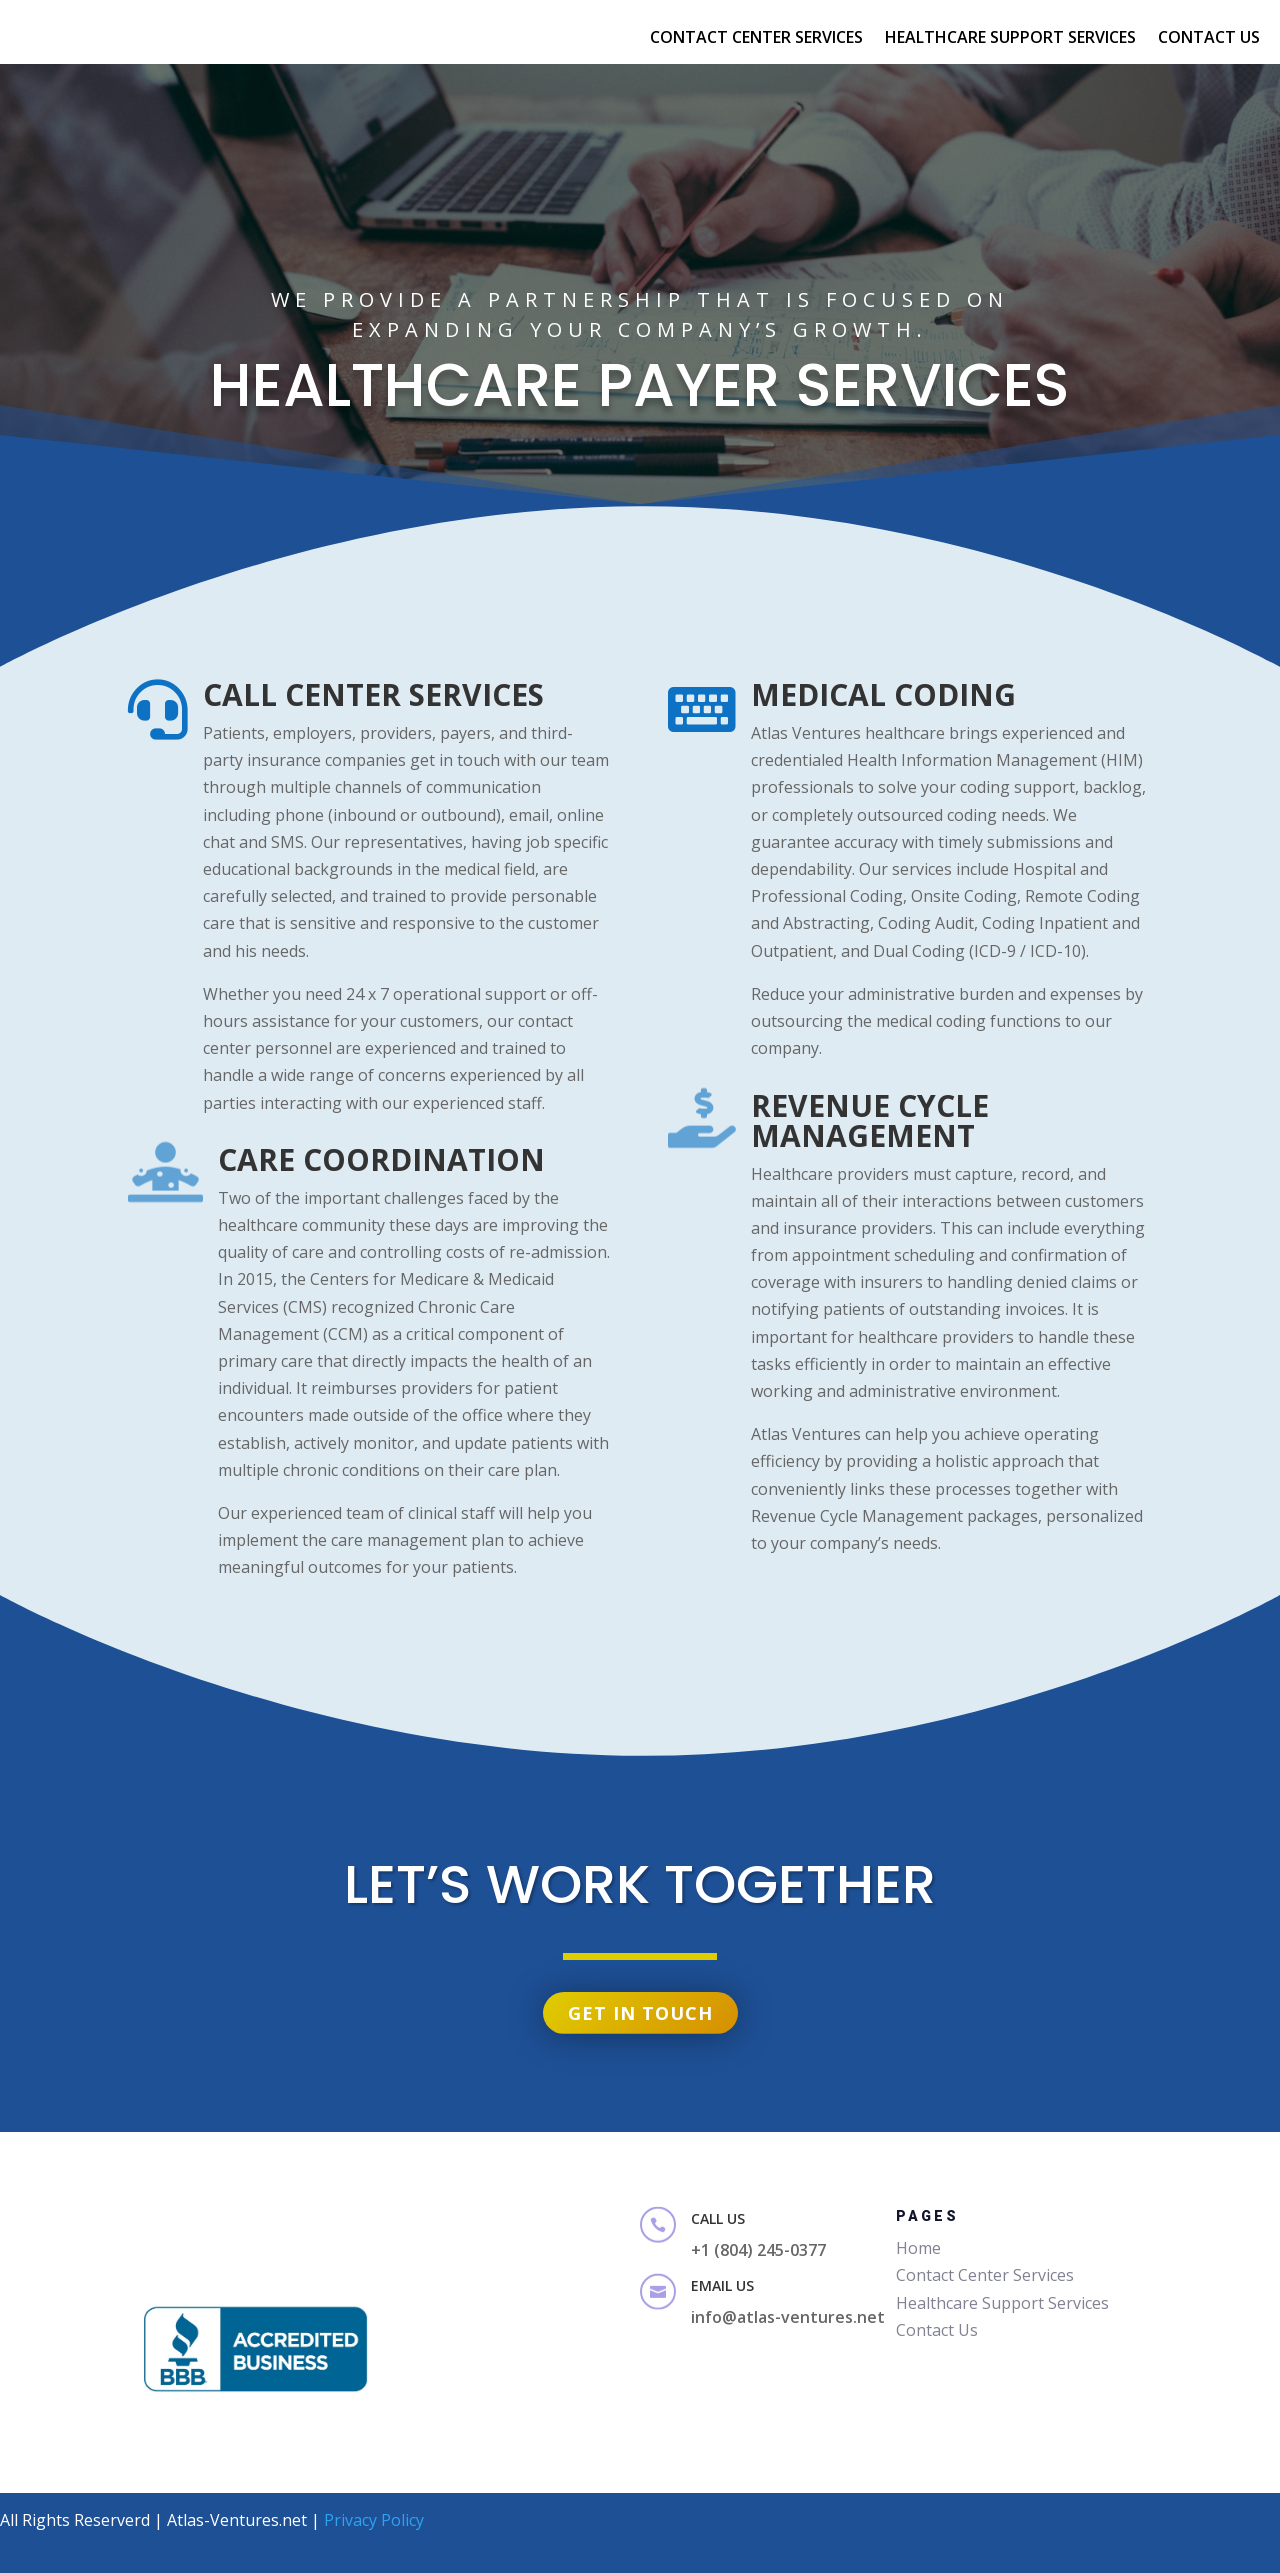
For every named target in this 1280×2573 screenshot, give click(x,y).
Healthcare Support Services (1010, 39)
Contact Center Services (985, 2275)
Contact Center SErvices (756, 39)
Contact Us (1209, 39)
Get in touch (639, 1990)
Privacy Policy (374, 2520)
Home (918, 2248)
